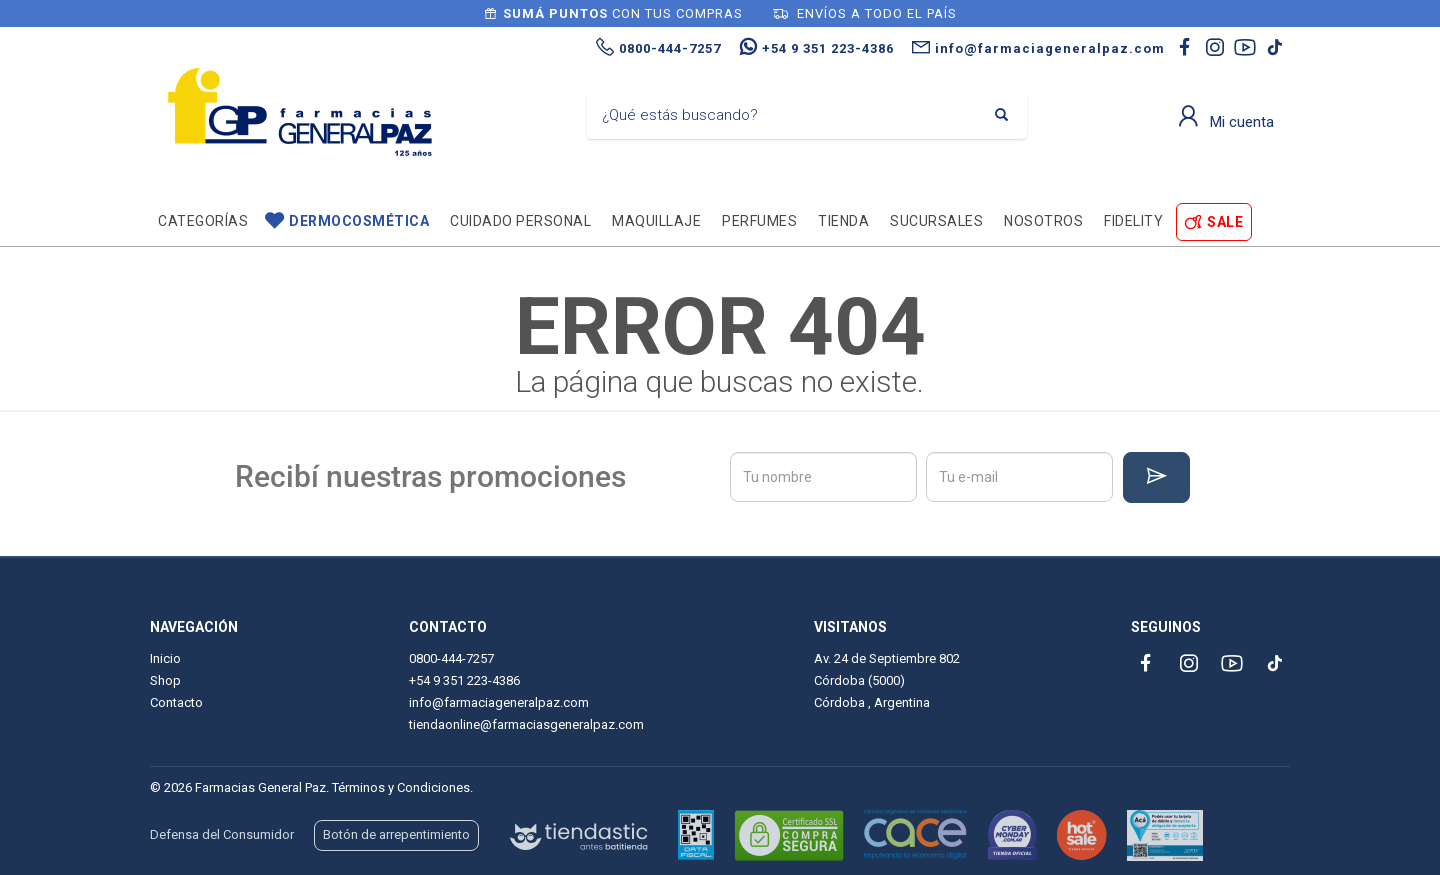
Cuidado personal (520, 221)
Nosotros (1043, 221)
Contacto (176, 702)
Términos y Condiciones (401, 787)
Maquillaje (656, 221)
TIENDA (843, 221)
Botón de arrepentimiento (396, 834)
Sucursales (936, 221)
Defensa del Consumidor (222, 834)
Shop (165, 680)
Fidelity (1133, 221)
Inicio (165, 658)
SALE (1225, 222)
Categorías (203, 221)
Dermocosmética (359, 221)
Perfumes (759, 221)
